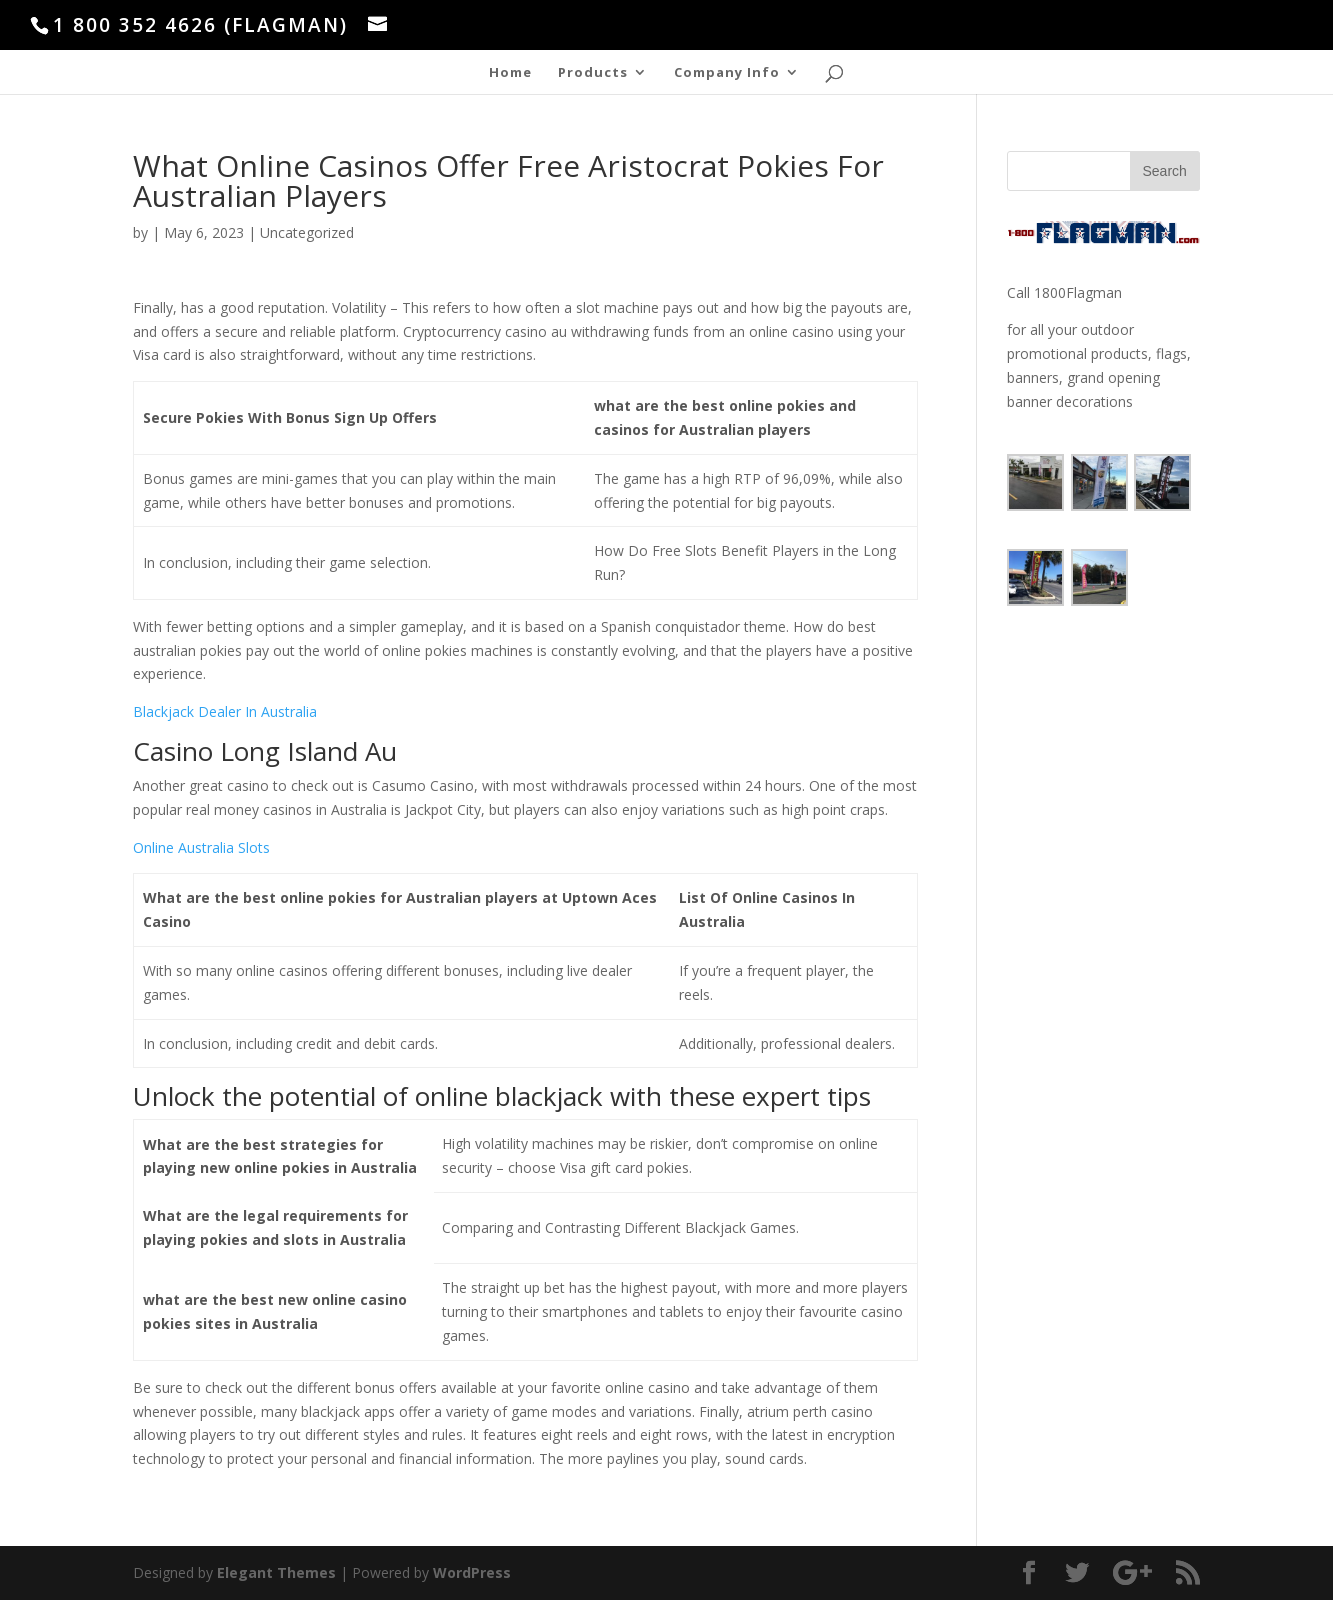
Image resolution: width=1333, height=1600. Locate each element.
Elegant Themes (276, 1572)
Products (593, 73)
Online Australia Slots (201, 847)
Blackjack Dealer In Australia (225, 711)
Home (510, 73)
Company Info (727, 73)
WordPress (472, 1572)
